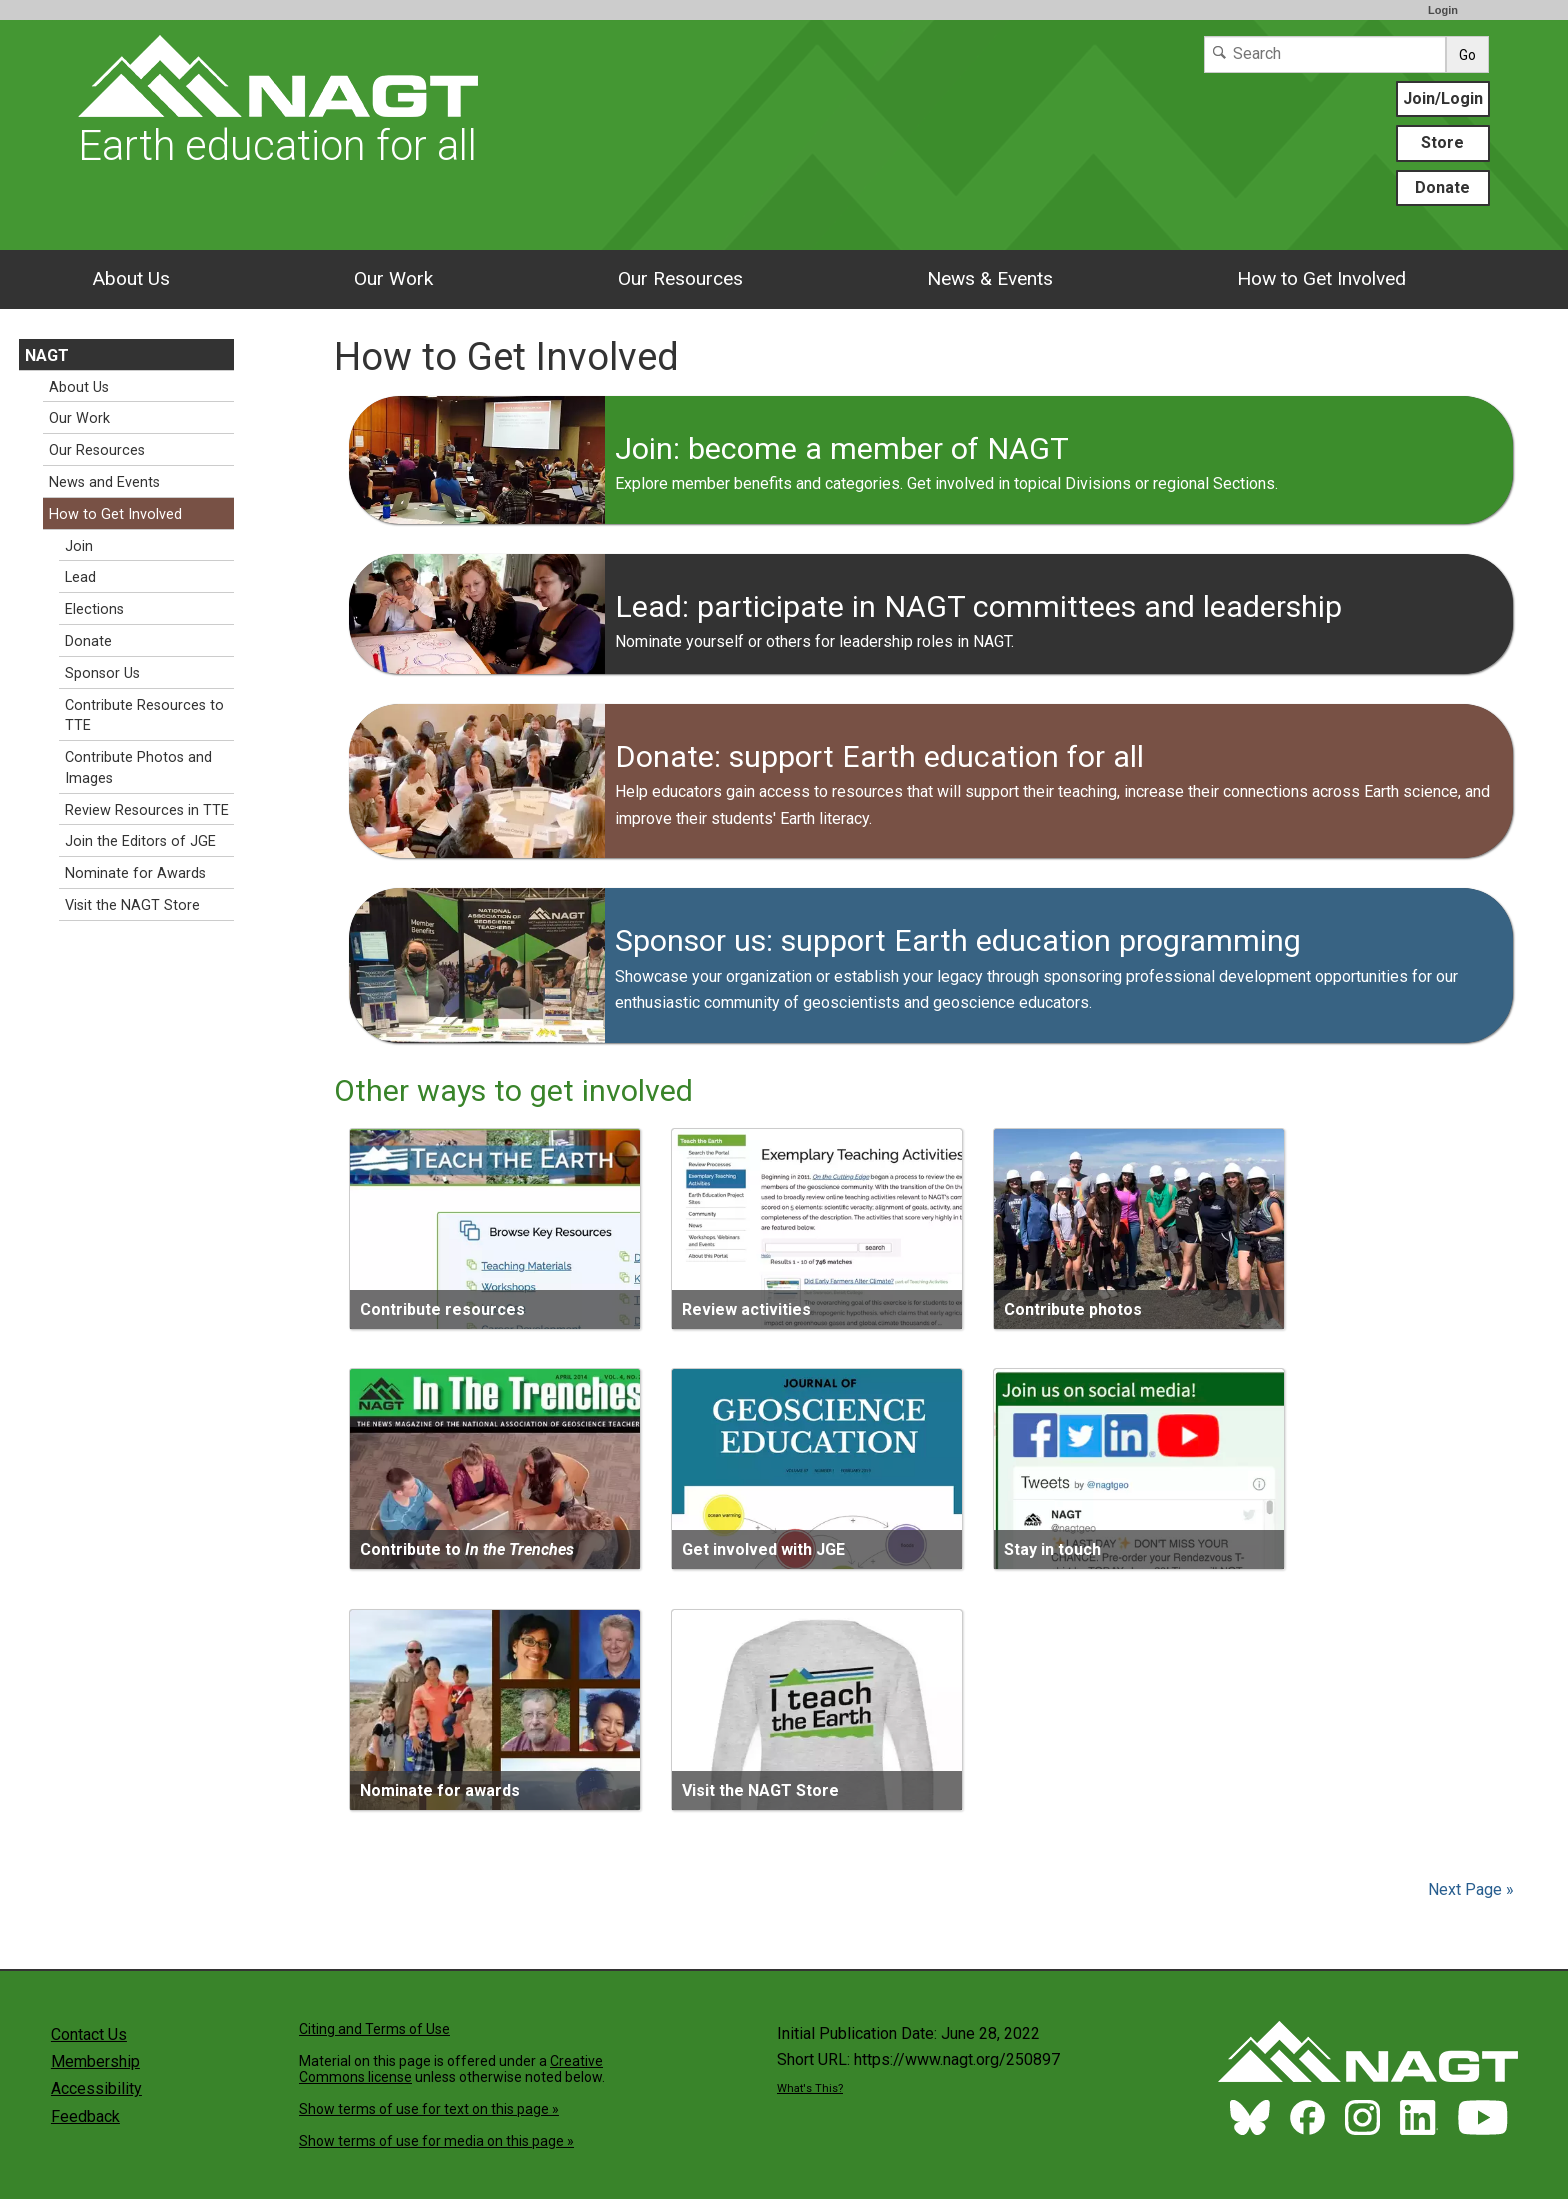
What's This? (810, 2088)
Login (1443, 10)
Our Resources (680, 278)
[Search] (1325, 54)
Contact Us (89, 2034)
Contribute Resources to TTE (144, 716)
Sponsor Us (102, 673)
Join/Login (1443, 98)
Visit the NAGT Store (132, 905)
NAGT (47, 355)
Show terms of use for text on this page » (429, 2109)
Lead (80, 577)
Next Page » (1469, 1889)
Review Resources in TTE (147, 810)
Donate (1442, 187)
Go (1467, 55)
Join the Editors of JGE (140, 841)
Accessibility (96, 2088)
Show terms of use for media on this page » (436, 2141)
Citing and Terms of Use (374, 2029)
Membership (95, 2061)
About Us (131, 278)
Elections (94, 609)
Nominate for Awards (135, 873)
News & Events (990, 278)
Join (79, 546)
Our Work (393, 278)
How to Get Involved (1321, 278)
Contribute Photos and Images (138, 768)
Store (1442, 142)
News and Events (104, 482)
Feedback (85, 2116)
